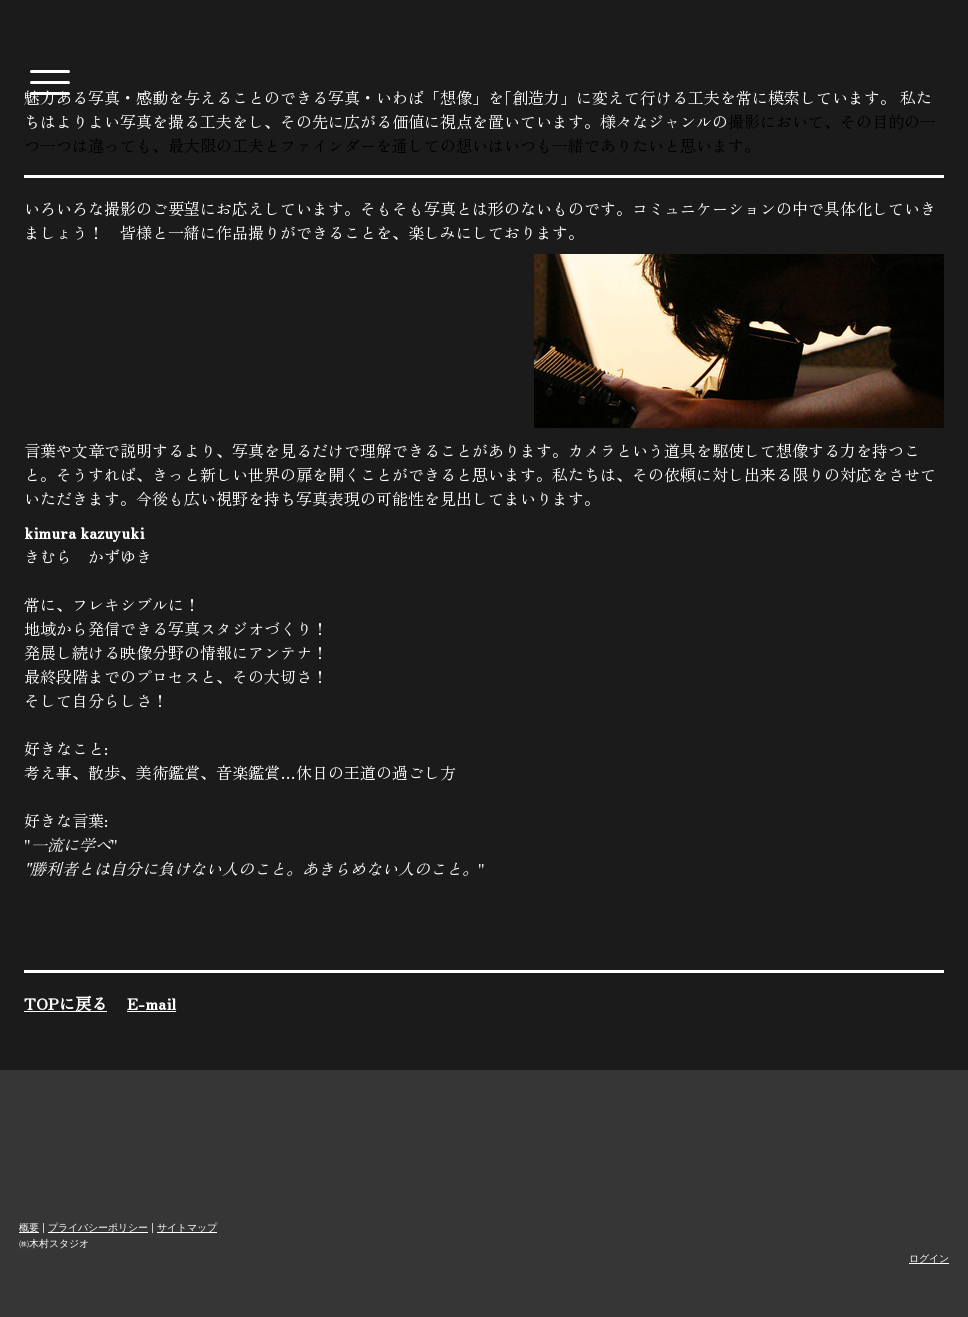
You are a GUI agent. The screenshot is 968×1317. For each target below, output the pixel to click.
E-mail (151, 1003)
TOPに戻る (65, 1003)
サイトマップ (187, 1227)
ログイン (929, 1258)
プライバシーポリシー (98, 1227)
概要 (29, 1227)
